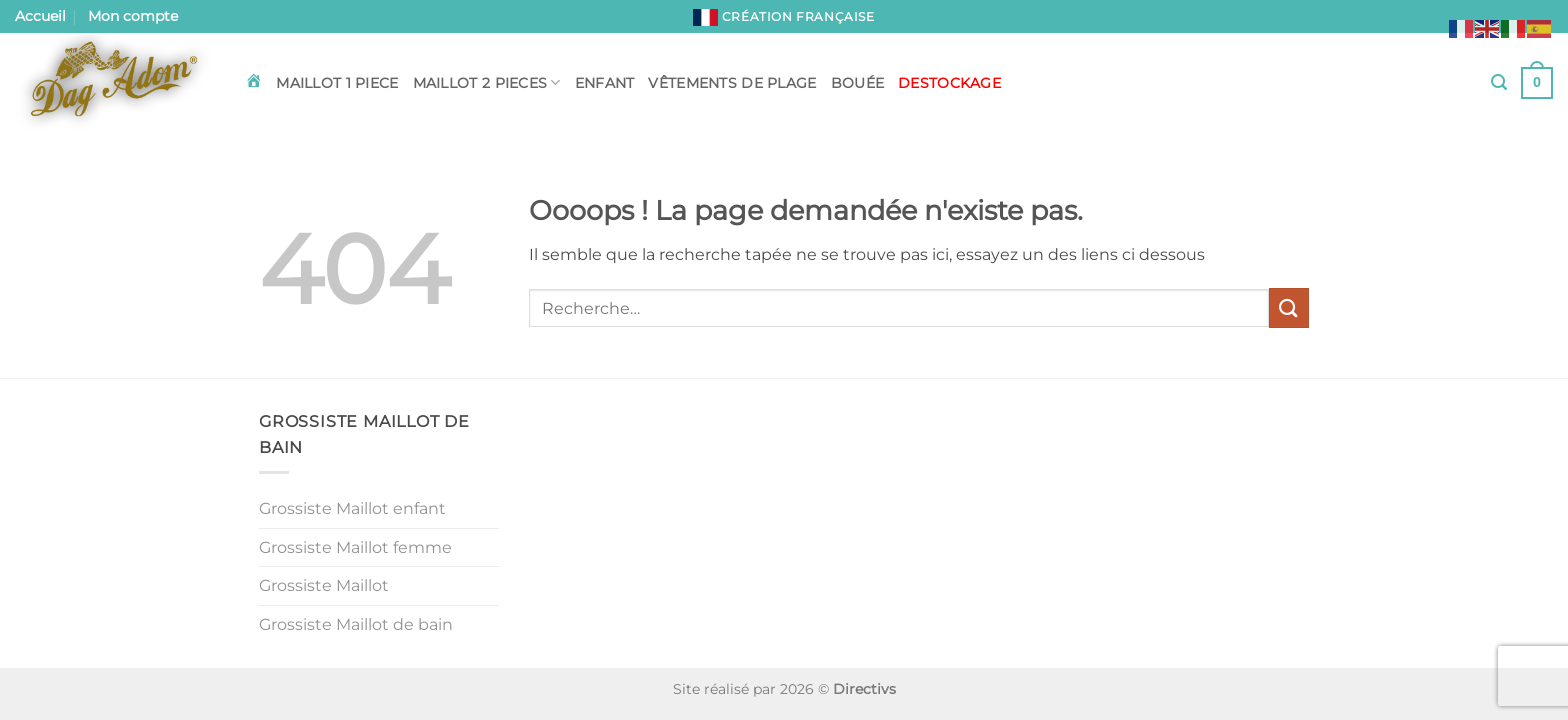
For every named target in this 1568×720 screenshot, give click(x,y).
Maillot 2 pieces (487, 82)
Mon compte (133, 16)
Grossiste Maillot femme (355, 547)
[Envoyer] (1289, 307)
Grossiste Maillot (324, 585)
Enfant (605, 83)
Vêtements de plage (732, 83)
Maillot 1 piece (337, 83)
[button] (1499, 82)
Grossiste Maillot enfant (352, 508)
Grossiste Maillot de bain (356, 624)
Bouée (857, 83)
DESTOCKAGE (949, 83)
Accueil (40, 16)
